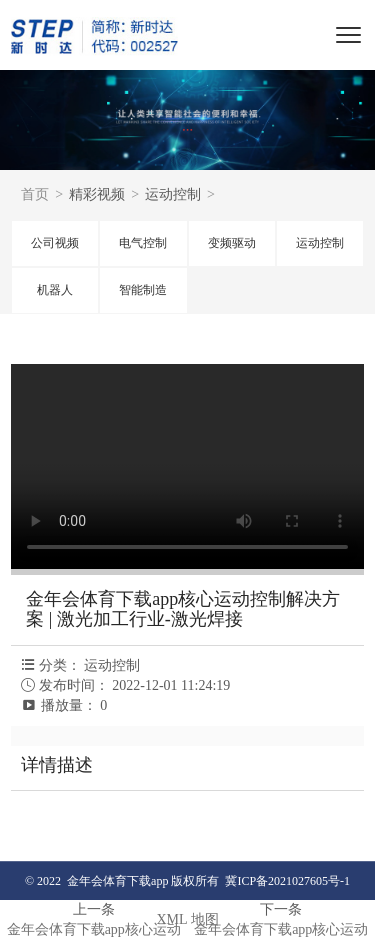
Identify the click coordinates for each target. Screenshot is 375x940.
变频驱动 (232, 243)
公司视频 (55, 243)
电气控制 (143, 243)
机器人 (55, 290)
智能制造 (143, 290)
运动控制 (320, 243)
